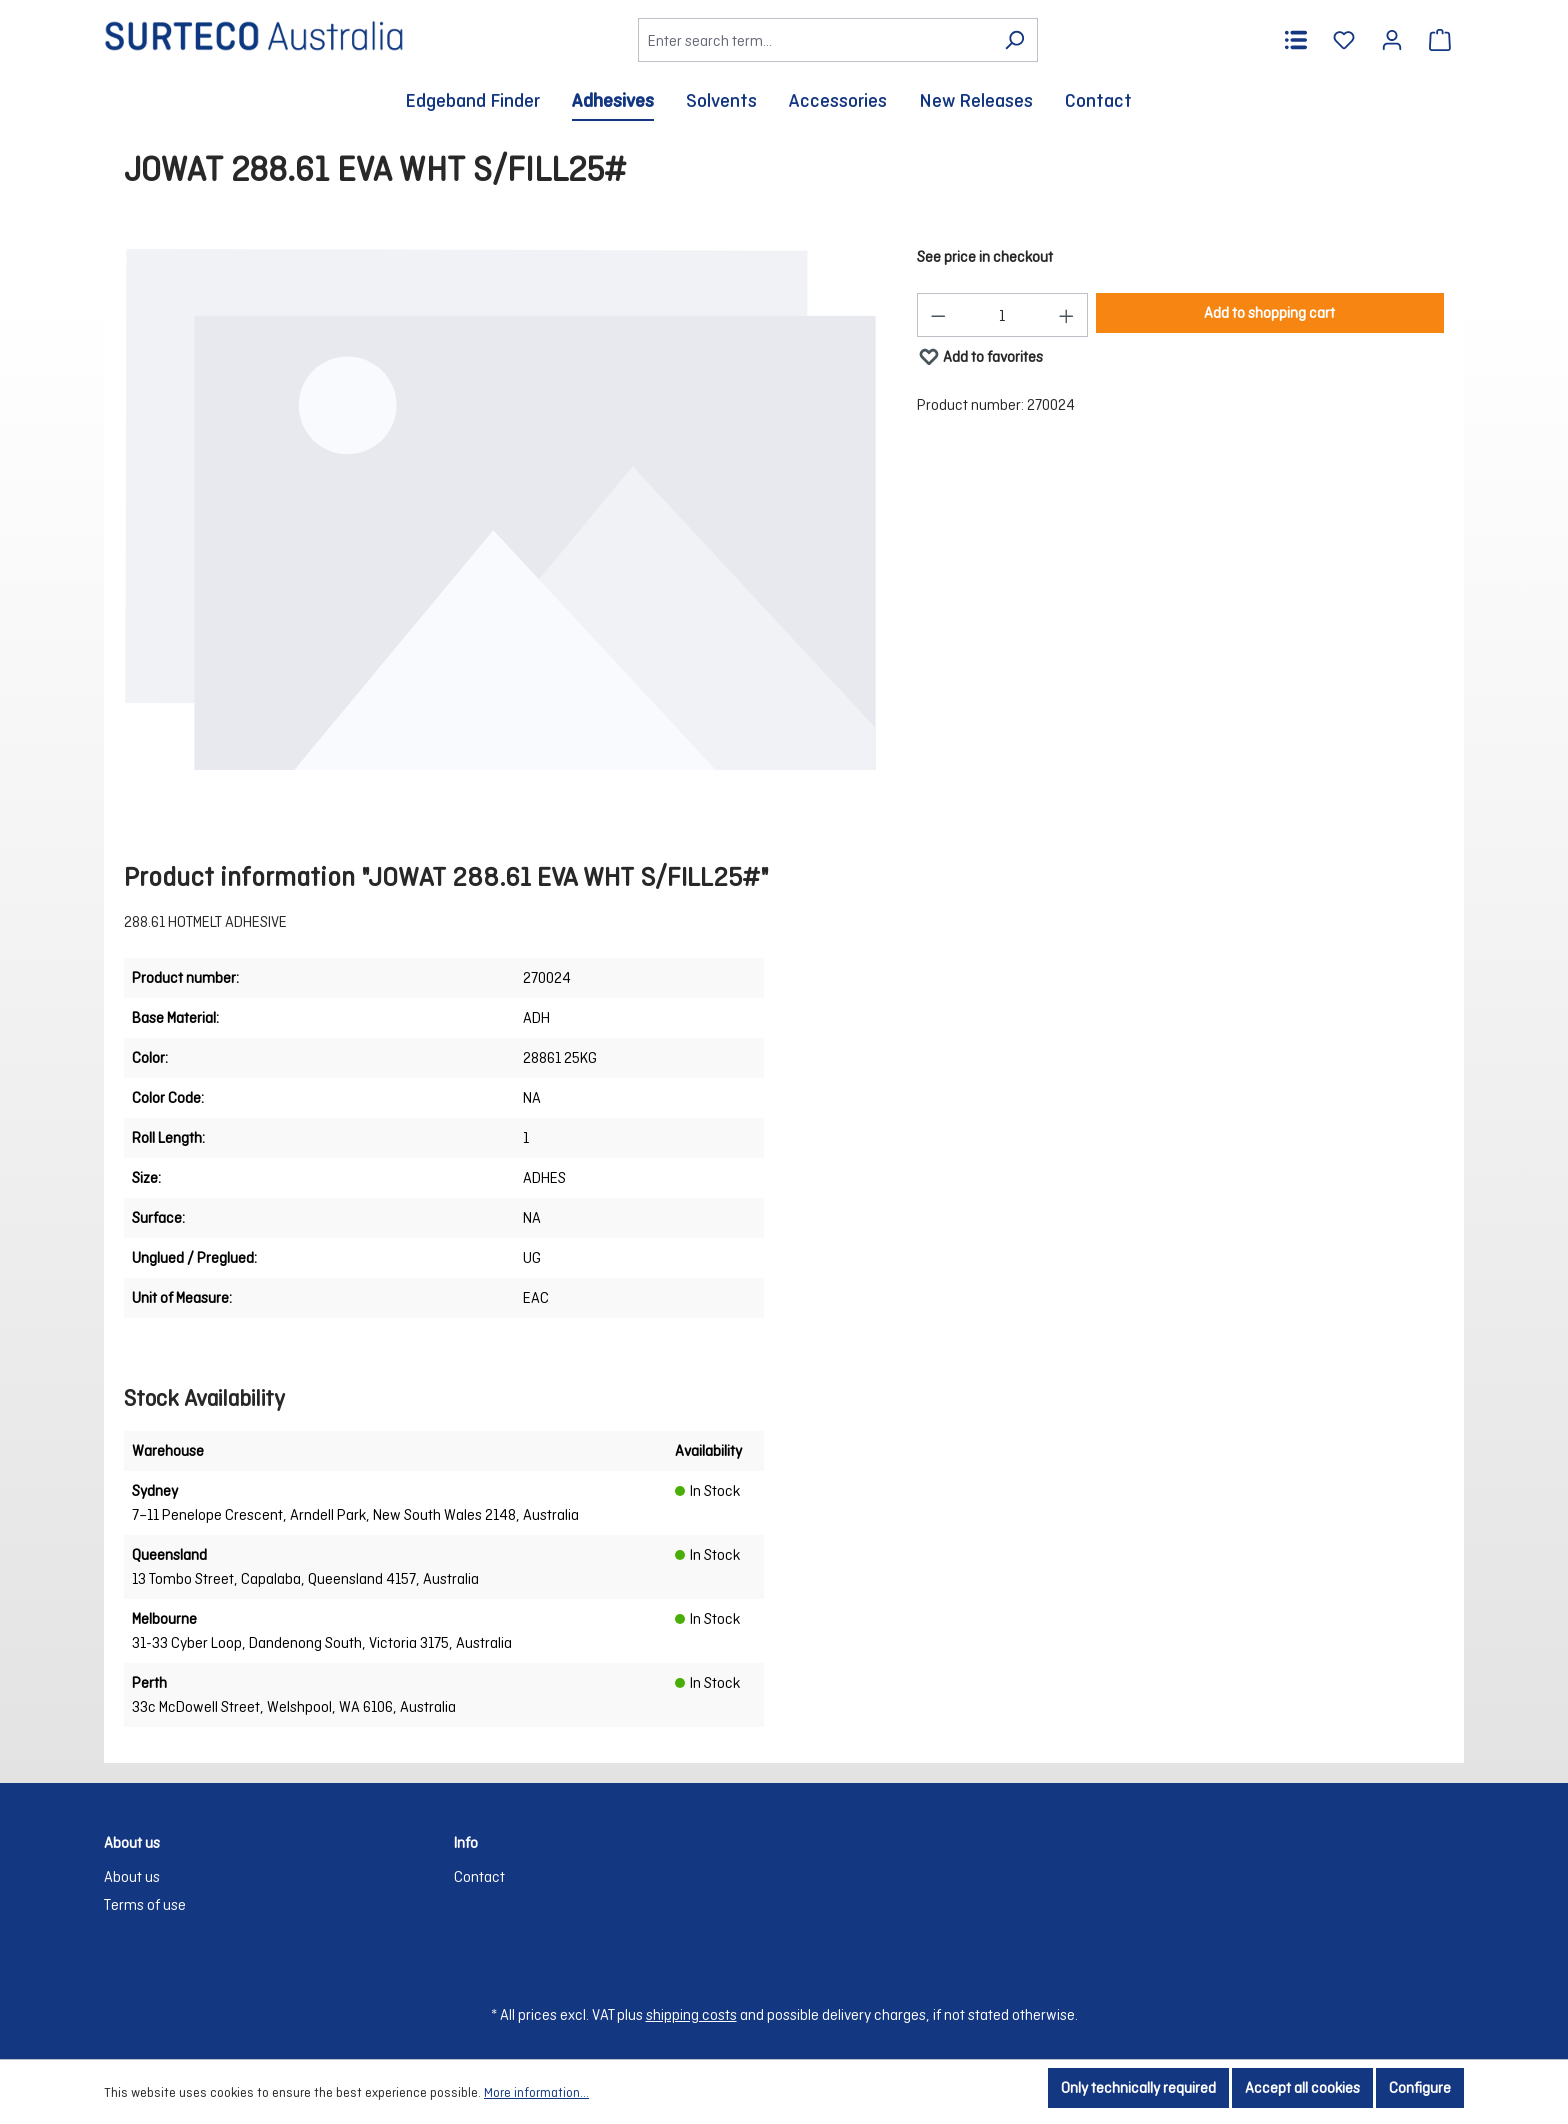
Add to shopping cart (1269, 312)
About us (132, 1876)
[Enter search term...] (815, 40)
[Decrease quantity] (938, 315)
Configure (1420, 2087)
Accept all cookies (1302, 2087)
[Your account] (1392, 40)
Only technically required (1138, 2087)
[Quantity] (1002, 315)
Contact (479, 1876)
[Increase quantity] (1067, 315)
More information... (536, 2092)
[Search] (1014, 40)
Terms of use (145, 1904)
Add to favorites (980, 352)
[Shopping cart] (1440, 40)
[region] (500, 509)
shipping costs (691, 2014)
